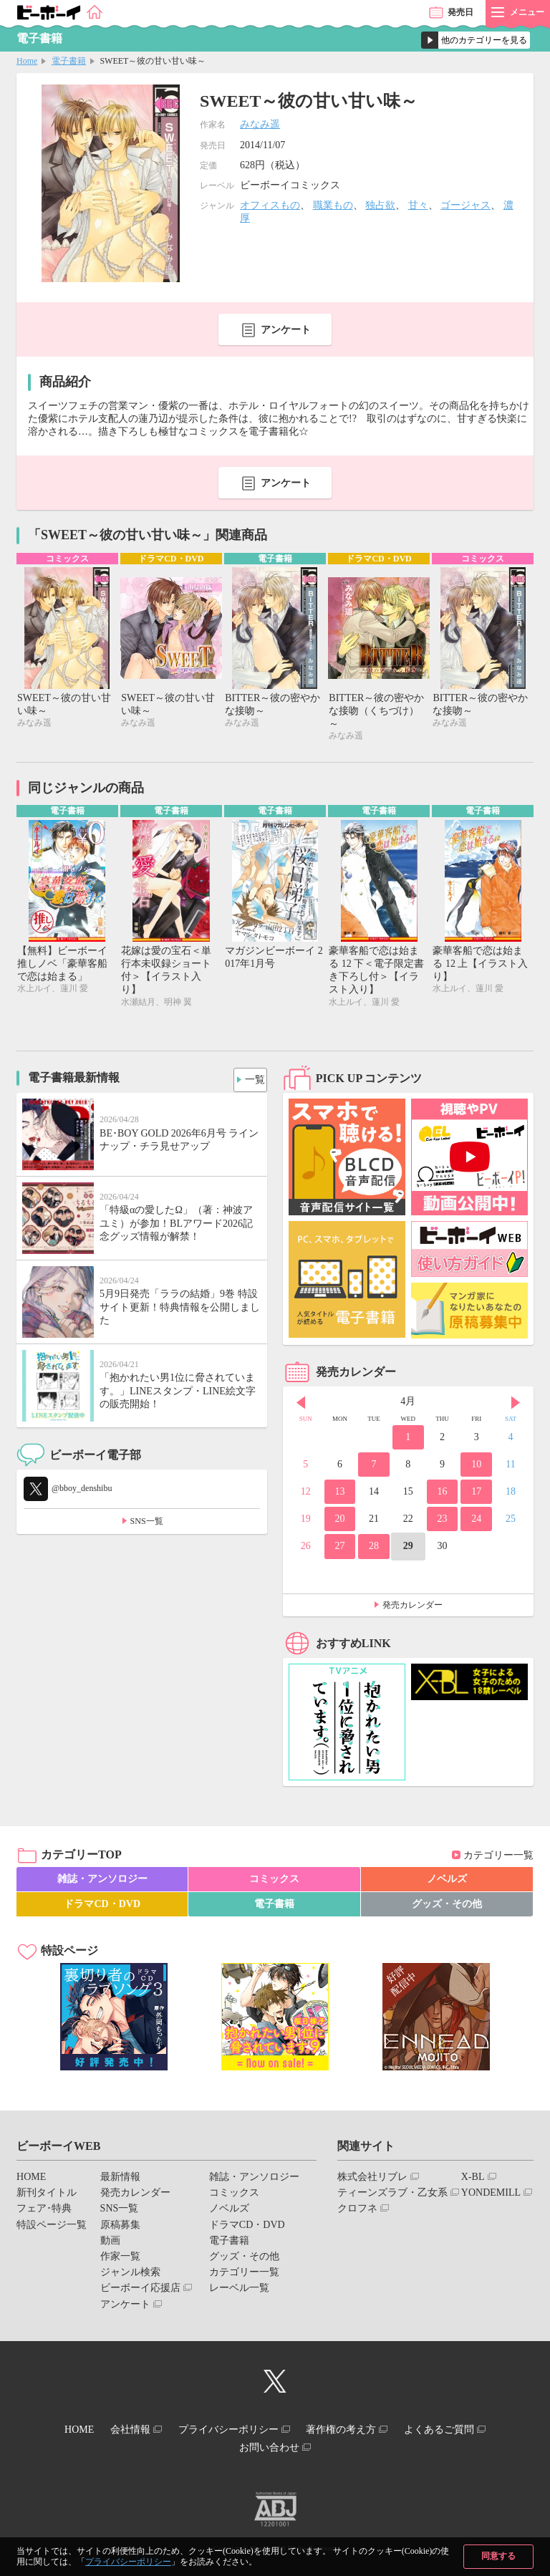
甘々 (418, 205)
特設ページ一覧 (51, 2227)
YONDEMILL (491, 2196)
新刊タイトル (46, 2196)
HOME (31, 2180)
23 (443, 1522)
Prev (301, 1406)
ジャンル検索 (130, 2275)
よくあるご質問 (458, 2431)
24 (476, 1522)
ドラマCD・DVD (102, 1907)
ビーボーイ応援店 (140, 2291)
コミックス (274, 1882)
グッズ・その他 (447, 1907)
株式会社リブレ (372, 2180)
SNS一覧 (146, 1525)
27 (339, 1549)
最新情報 (120, 2180)
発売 (460, 12)
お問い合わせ (269, 2443)
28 (374, 1549)
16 (443, 1495)
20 (339, 1522)
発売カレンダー (412, 1608)
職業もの (333, 205)
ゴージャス (465, 205)
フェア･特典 (44, 2211)
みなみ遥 (260, 124)
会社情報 (121, 2431)
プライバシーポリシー (128, 2562)
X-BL (473, 2180)
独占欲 (380, 205)
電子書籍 (69, 61)
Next (516, 1406)
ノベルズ (447, 1882)
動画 (110, 2244)
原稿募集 (120, 2227)
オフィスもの (270, 205)
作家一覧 (120, 2259)
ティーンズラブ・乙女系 (392, 2196)
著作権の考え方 (350, 2431)
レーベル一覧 (239, 2291)
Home (26, 61)
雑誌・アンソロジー (102, 1882)
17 (476, 1495)
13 (339, 1495)
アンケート (286, 329)
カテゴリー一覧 (498, 1858)
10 (476, 1467)
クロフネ (357, 2211)
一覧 (250, 1080)
